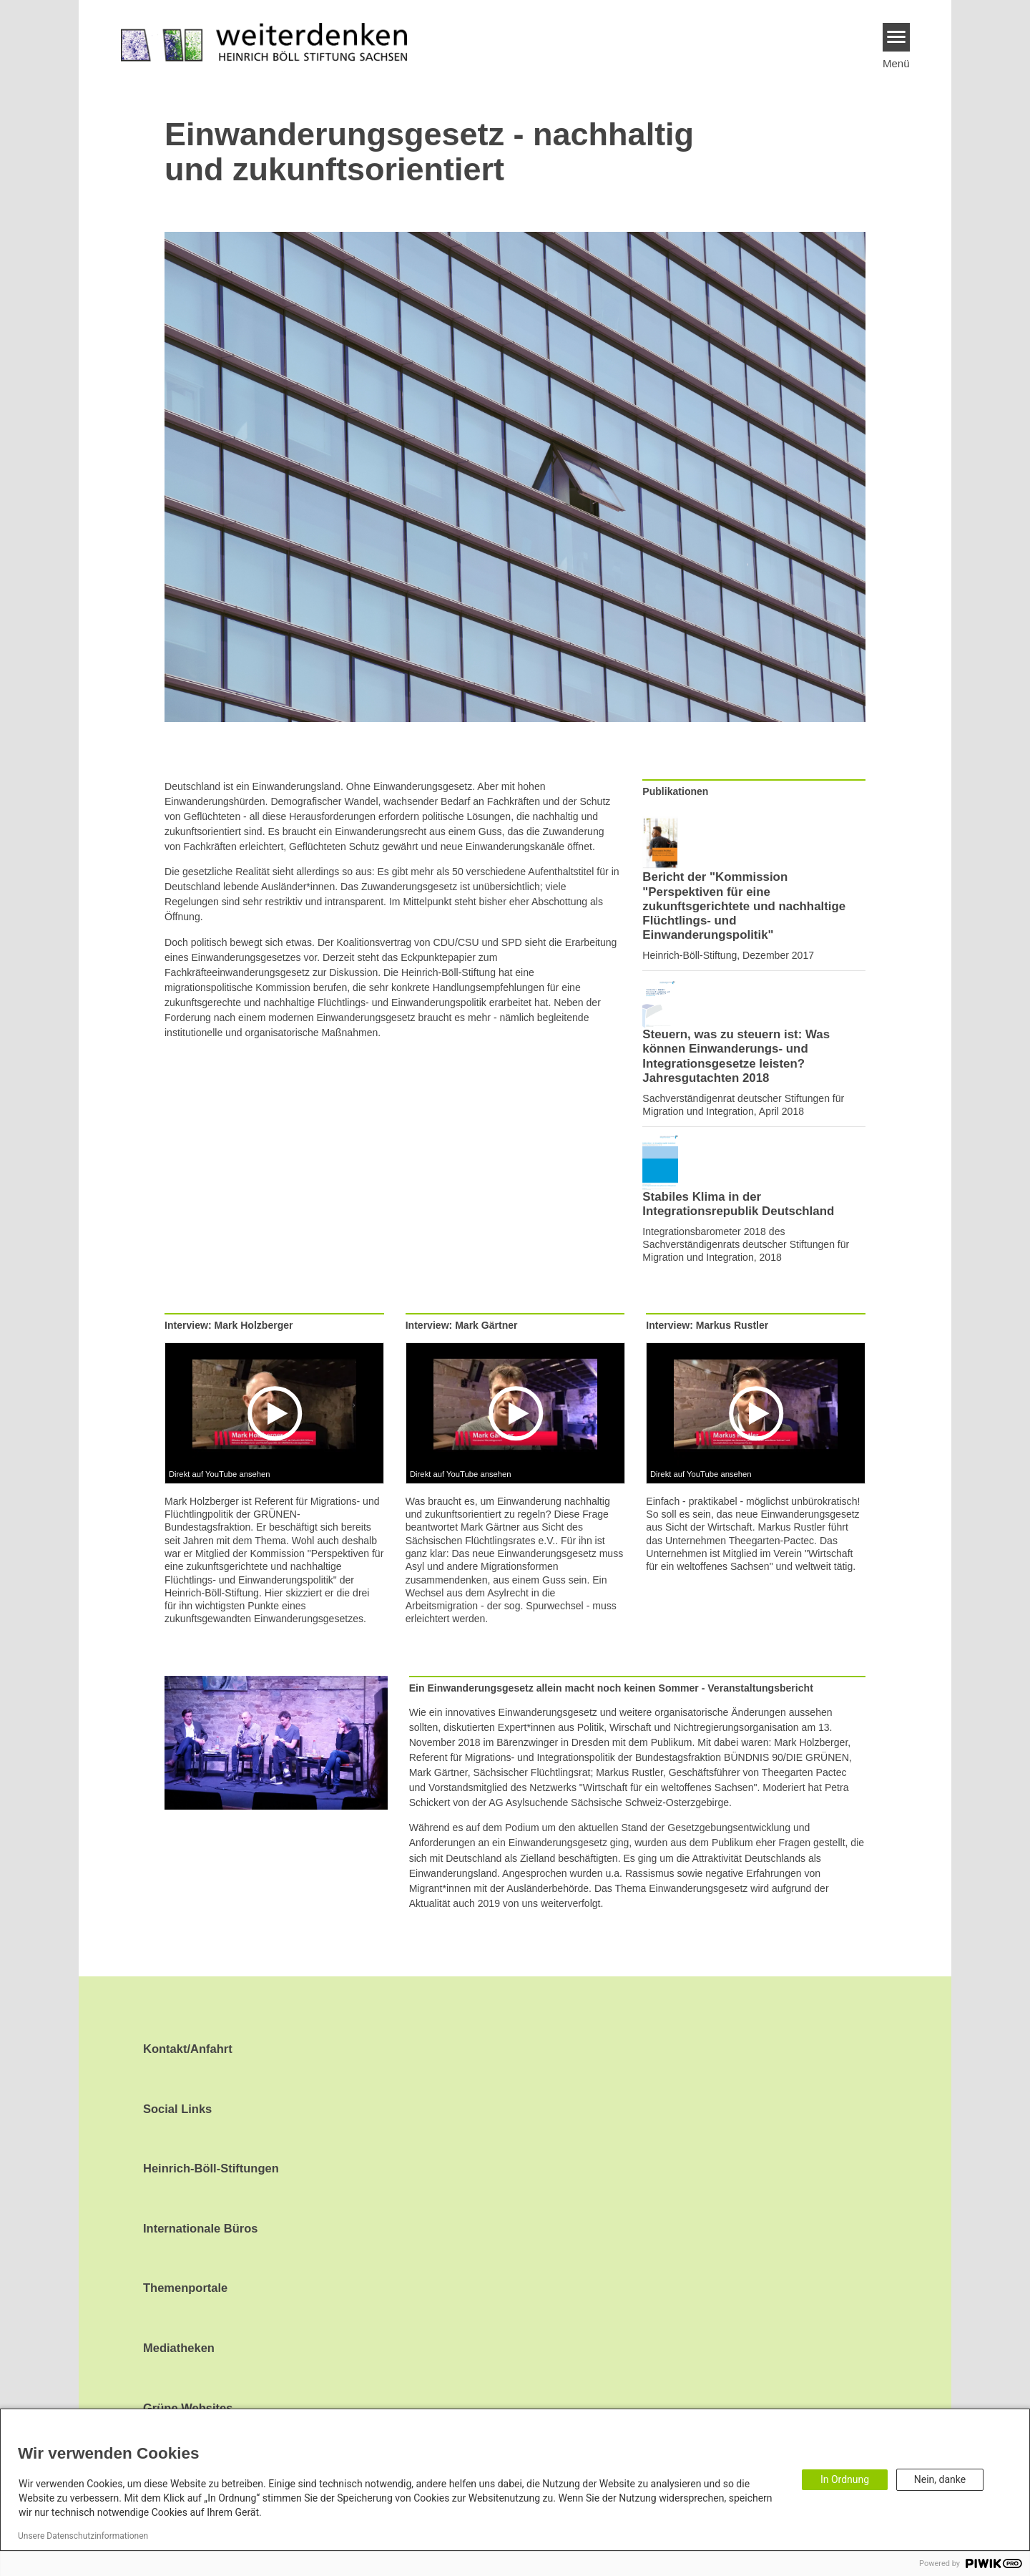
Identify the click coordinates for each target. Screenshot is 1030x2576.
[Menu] (897, 37)
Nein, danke (940, 2479)
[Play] (277, 1413)
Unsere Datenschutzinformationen (83, 2536)
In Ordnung (844, 2479)
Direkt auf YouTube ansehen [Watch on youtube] (219, 1474)
